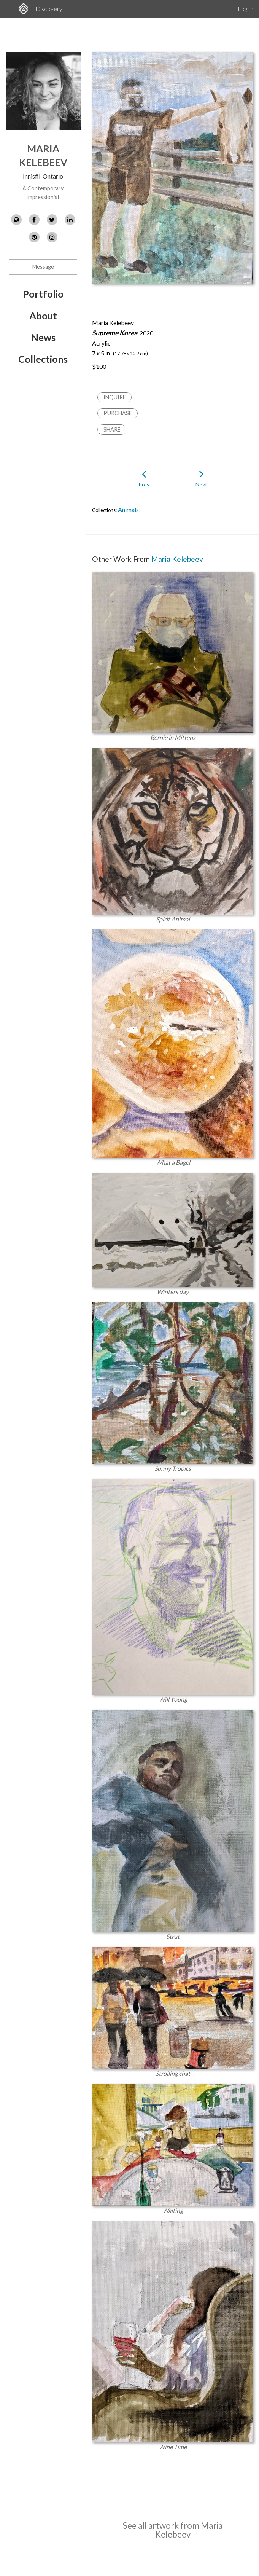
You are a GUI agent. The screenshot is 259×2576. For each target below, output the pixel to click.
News (43, 337)
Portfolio (43, 294)
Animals (128, 509)
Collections (43, 359)
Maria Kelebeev (177, 559)
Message (43, 266)
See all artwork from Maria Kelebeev (172, 2529)
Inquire (114, 397)
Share (112, 429)
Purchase (117, 413)
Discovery (48, 8)
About (43, 315)
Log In (245, 8)
